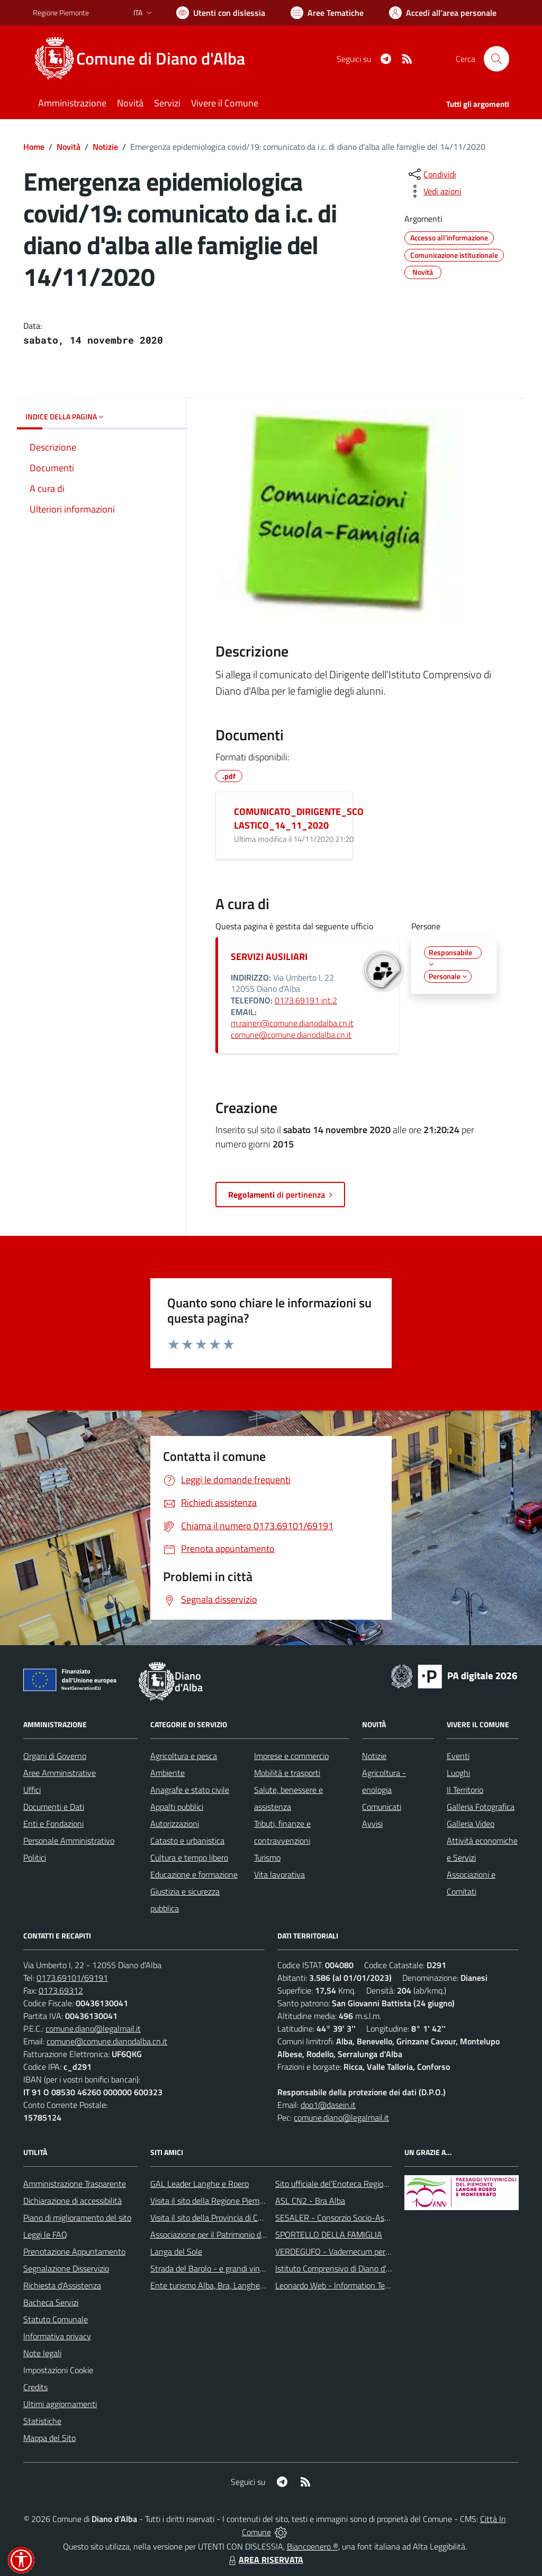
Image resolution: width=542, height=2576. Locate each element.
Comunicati (381, 1806)
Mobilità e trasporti (287, 1772)
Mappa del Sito (49, 2437)
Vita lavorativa (279, 1874)
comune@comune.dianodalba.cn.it (291, 1034)
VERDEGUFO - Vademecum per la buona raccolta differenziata (384, 2251)
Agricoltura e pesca (183, 1755)
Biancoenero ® (312, 2546)
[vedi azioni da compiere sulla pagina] (434, 191)
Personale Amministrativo (68, 1840)
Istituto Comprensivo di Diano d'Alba (338, 2268)
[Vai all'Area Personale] (442, 12)
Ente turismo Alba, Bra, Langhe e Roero (219, 2285)
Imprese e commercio (291, 1755)
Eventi (458, 1755)
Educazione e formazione (194, 1874)
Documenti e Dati (53, 1806)
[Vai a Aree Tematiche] (327, 12)
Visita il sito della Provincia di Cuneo (212, 2217)
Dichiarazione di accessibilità (72, 2200)
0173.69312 (61, 1990)
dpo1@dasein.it (328, 2104)
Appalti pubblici (176, 1806)
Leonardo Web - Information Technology (346, 2285)
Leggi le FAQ (45, 2234)
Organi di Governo (54, 1755)
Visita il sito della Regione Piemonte (213, 2200)
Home (33, 146)
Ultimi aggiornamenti (60, 2404)
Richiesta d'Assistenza (62, 2285)
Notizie (105, 146)
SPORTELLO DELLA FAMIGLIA (328, 2234)
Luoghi (458, 1772)
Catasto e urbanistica (187, 1840)
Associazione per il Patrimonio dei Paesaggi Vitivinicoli (243, 2234)
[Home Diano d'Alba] (145, 58)
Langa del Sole (176, 2251)
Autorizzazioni (174, 1823)
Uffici (32, 1789)
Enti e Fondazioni (53, 1823)
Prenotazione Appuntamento (74, 2251)
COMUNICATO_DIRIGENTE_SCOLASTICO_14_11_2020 (299, 818)
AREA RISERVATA (264, 2559)
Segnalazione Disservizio (66, 2268)
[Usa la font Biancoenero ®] (221, 12)
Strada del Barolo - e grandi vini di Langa (221, 2268)
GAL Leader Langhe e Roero (199, 2183)
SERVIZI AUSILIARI (269, 956)
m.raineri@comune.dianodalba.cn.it (292, 1023)
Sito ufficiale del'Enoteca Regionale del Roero (354, 2183)
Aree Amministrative (59, 1772)
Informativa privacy (57, 2336)
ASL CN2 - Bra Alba (310, 2200)
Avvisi (372, 1823)
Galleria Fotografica (480, 1806)
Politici (34, 1857)
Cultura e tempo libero (189, 1857)
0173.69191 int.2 (306, 1000)
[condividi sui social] (431, 174)
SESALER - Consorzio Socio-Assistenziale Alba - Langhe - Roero (388, 2217)
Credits (35, 2387)
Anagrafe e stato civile (189, 1789)
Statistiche (42, 2421)
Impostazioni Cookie (58, 2370)
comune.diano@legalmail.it (93, 2028)
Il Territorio (465, 1789)
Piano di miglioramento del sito (77, 2217)
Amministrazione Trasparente (74, 2183)
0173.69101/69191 (72, 1977)
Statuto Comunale (55, 2319)
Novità (68, 146)
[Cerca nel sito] (496, 58)
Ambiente (167, 1772)
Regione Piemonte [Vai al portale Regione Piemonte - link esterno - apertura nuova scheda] (61, 12)
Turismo (267, 1857)
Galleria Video (470, 1823)
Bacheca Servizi (50, 2302)
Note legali (42, 2353)
